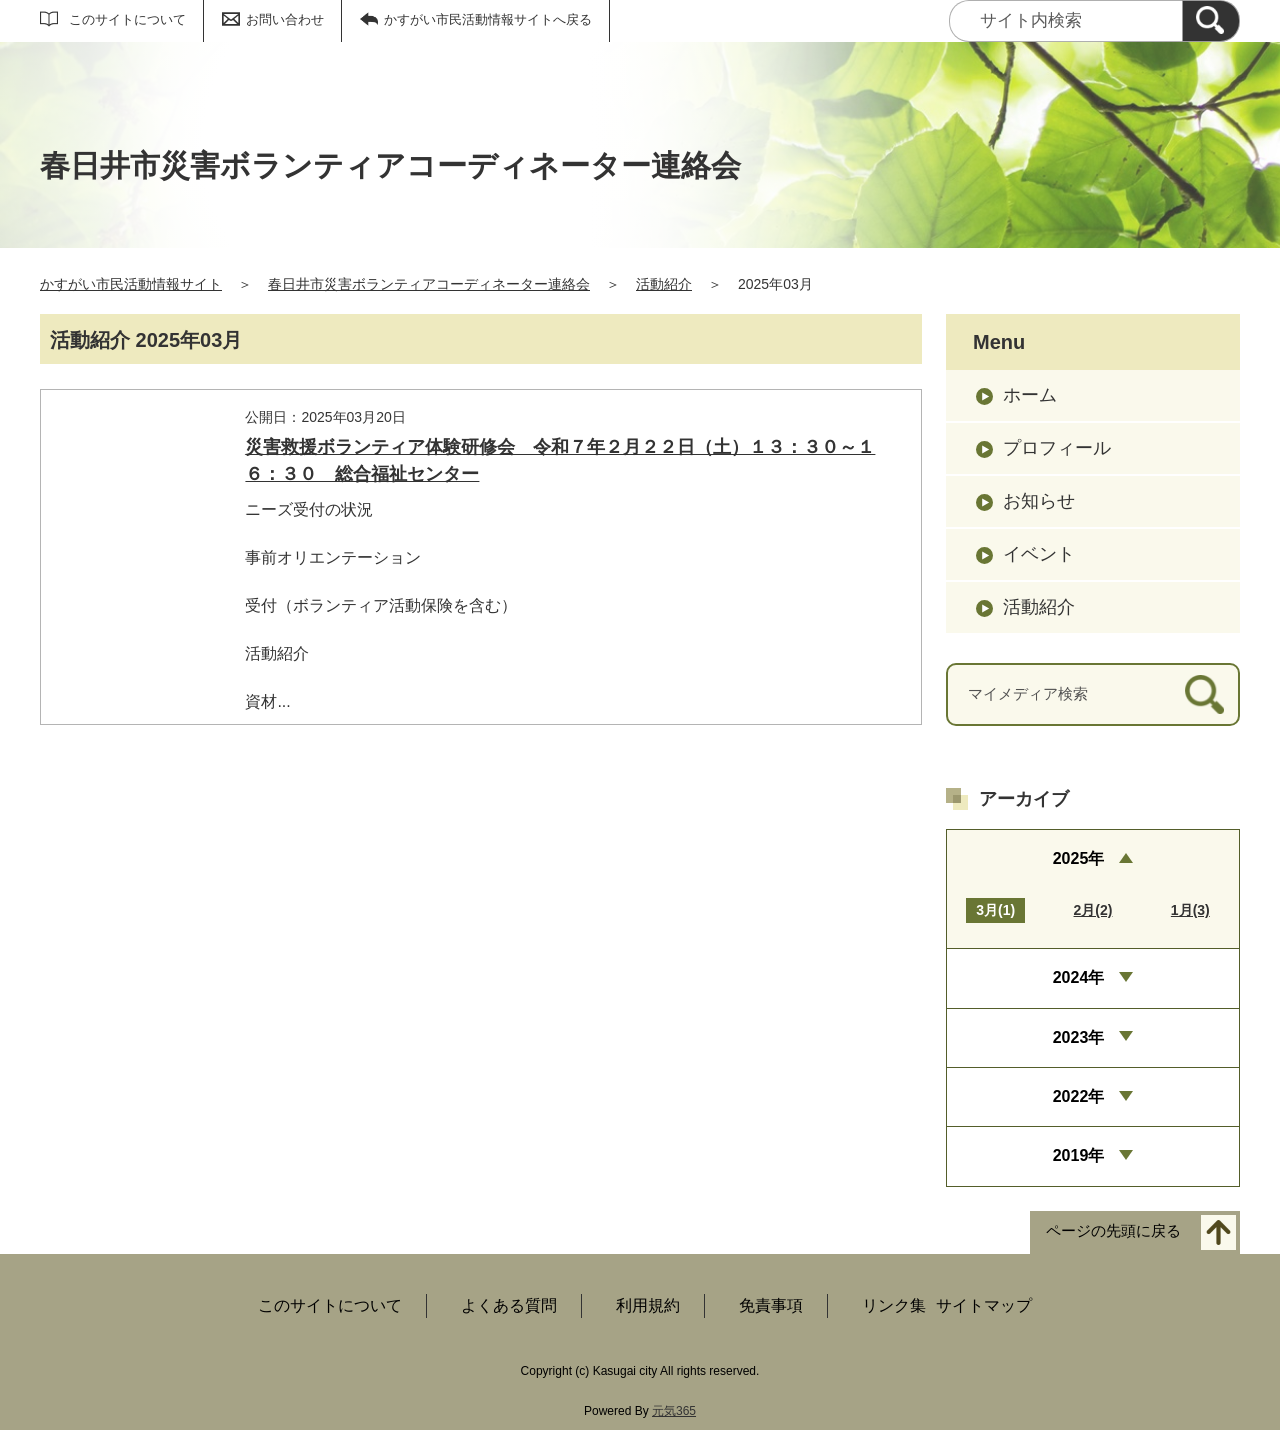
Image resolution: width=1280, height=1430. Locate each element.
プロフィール (1057, 448)
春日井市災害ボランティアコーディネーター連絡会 (429, 284)
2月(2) (1093, 910)
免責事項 (771, 1305)
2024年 (1079, 977)
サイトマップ (984, 1305)
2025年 (1079, 858)
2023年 (1079, 1037)
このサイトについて (127, 19)
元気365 (674, 1411)
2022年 (1079, 1096)
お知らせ (1039, 501)
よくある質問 (509, 1305)
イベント (1039, 554)
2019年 (1079, 1155)
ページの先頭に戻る (1113, 1230)
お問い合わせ (285, 19)
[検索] (1211, 21)
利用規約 (648, 1305)
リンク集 (894, 1305)
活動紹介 (664, 284)
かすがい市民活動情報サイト (131, 284)
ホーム (1030, 395)
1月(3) (1190, 910)
